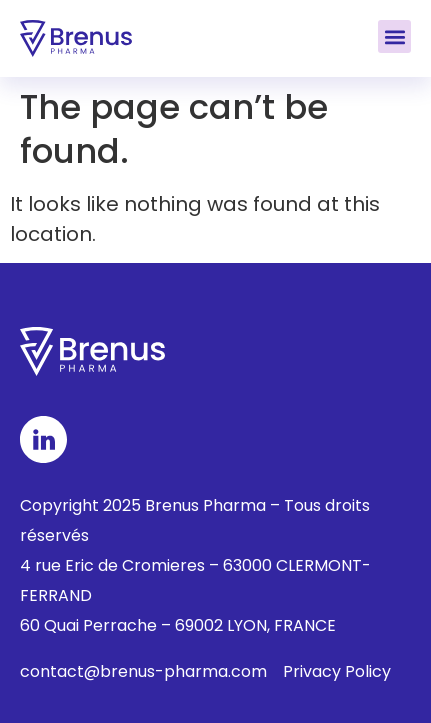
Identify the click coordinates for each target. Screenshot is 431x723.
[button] (394, 36)
